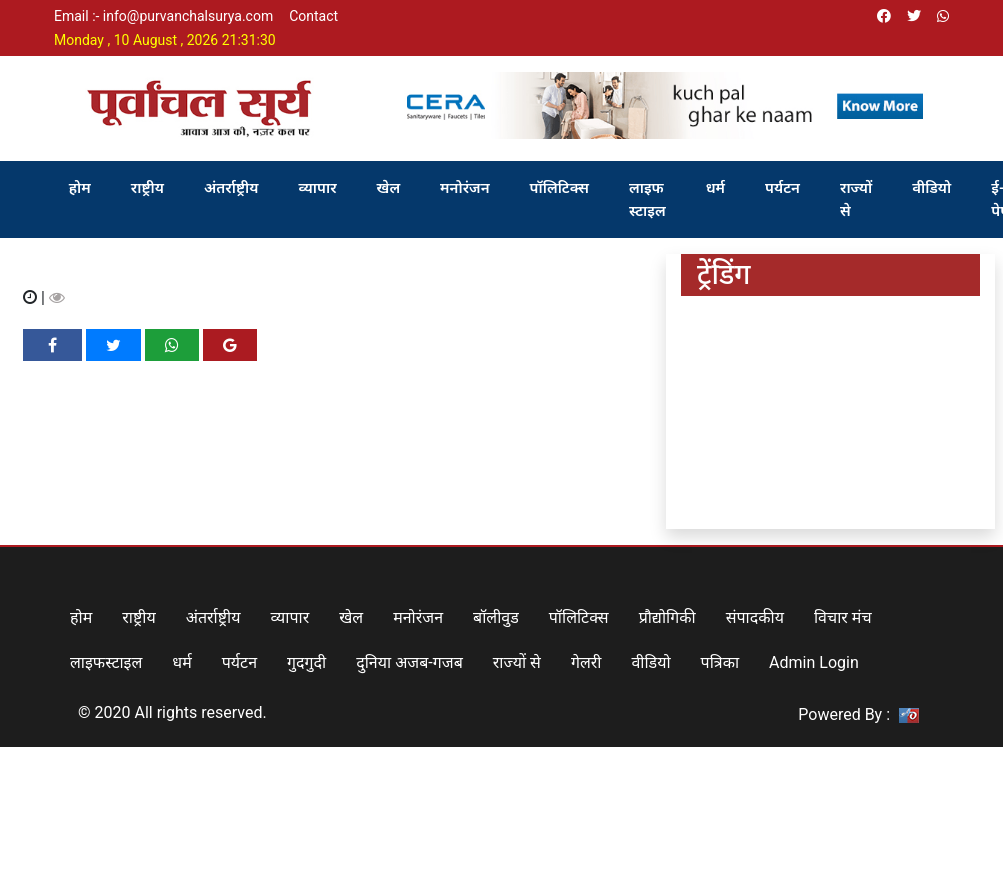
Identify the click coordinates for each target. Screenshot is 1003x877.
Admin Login (814, 662)
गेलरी (586, 662)
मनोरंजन (464, 188)
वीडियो (931, 188)
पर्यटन (782, 188)
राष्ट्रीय (147, 188)
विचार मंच (843, 617)
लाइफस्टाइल (106, 662)
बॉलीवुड (496, 617)
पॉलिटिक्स (560, 188)
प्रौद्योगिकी (667, 617)
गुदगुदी (306, 662)
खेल (389, 188)
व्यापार (317, 188)
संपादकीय (755, 617)
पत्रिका (720, 662)
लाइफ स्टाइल (647, 199)
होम (80, 188)
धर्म (715, 188)
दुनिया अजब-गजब (409, 662)
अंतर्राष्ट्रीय (231, 188)
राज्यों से (856, 199)
